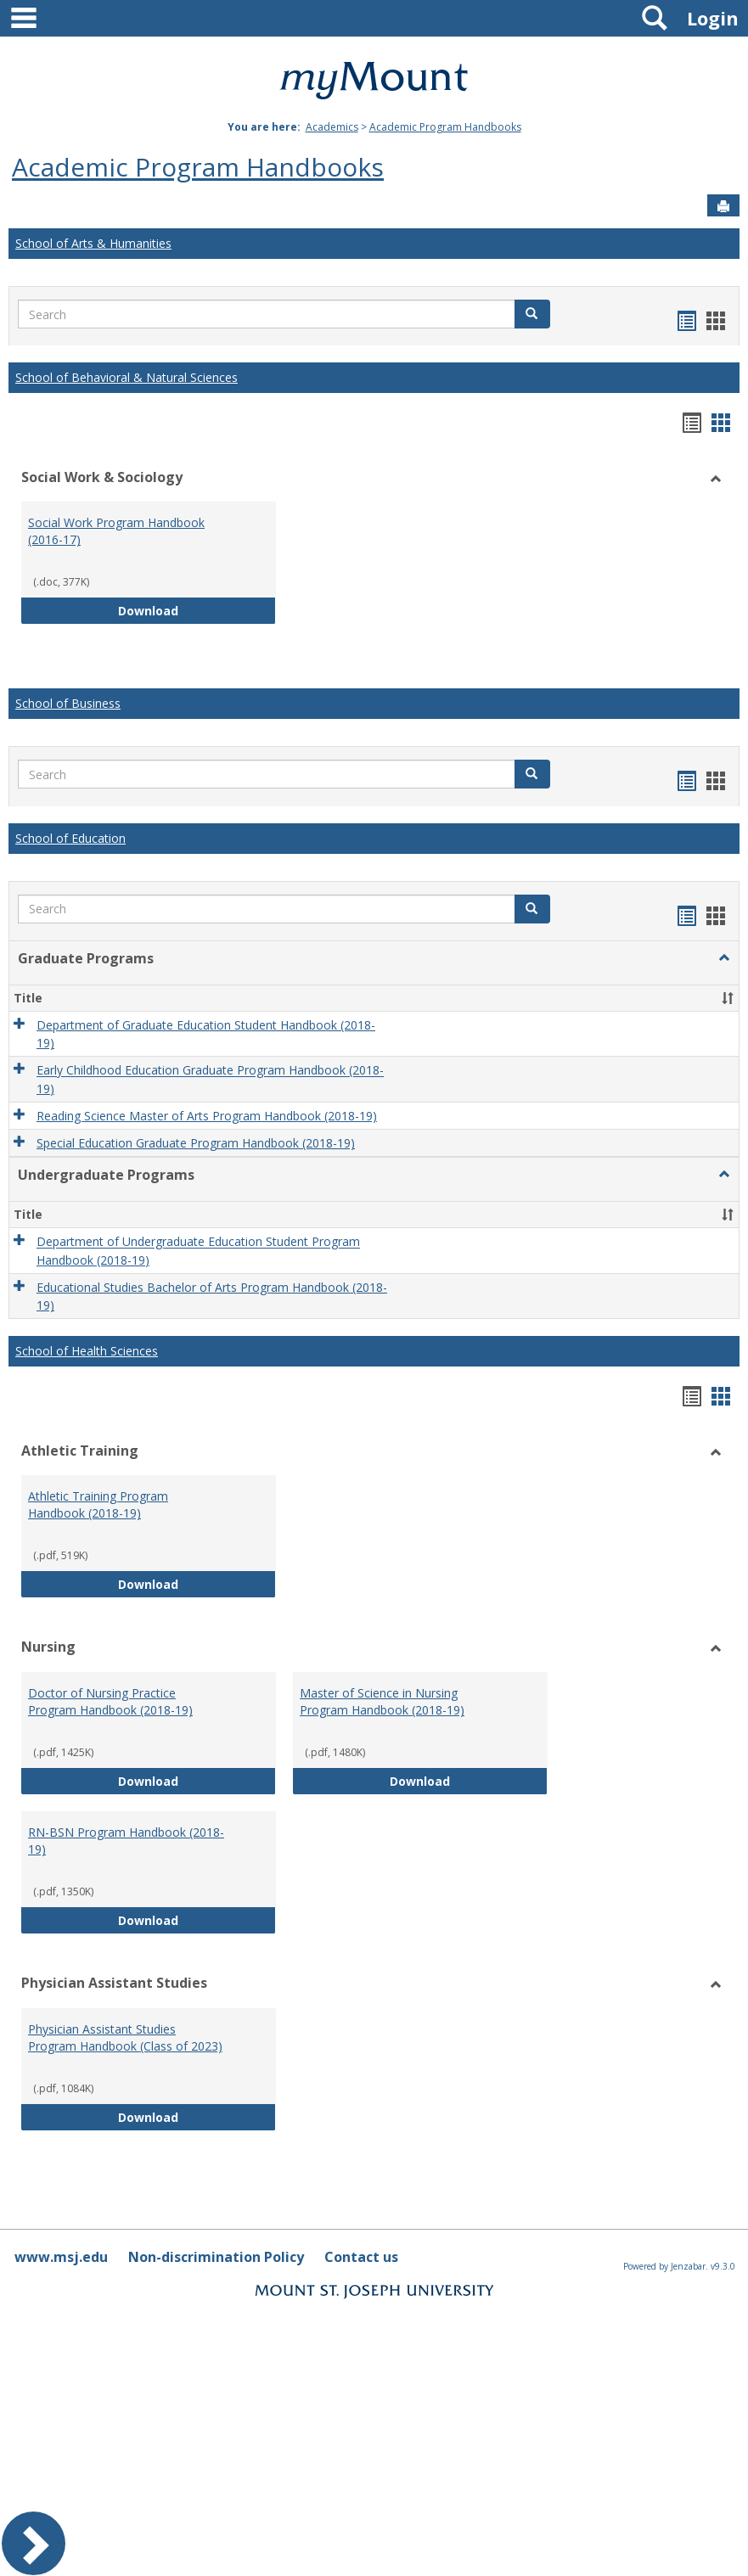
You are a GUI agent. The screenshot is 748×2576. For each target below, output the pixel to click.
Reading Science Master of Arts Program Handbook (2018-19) (207, 1116)
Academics (332, 127)
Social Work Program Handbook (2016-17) (116, 530)
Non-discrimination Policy (216, 2257)
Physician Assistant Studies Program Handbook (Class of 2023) (125, 2037)
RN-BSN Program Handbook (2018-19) (126, 1840)
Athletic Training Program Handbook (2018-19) (98, 1504)
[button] (532, 314)
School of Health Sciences (86, 1351)
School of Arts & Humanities (93, 243)
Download (197, 610)
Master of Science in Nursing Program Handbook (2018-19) (382, 1701)
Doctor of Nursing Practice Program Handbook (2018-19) (110, 1701)
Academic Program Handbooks (445, 127)
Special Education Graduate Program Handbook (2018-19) (196, 1143)
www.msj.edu (61, 2257)
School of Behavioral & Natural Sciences (126, 377)
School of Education (70, 838)
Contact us (361, 2257)
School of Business (68, 703)
